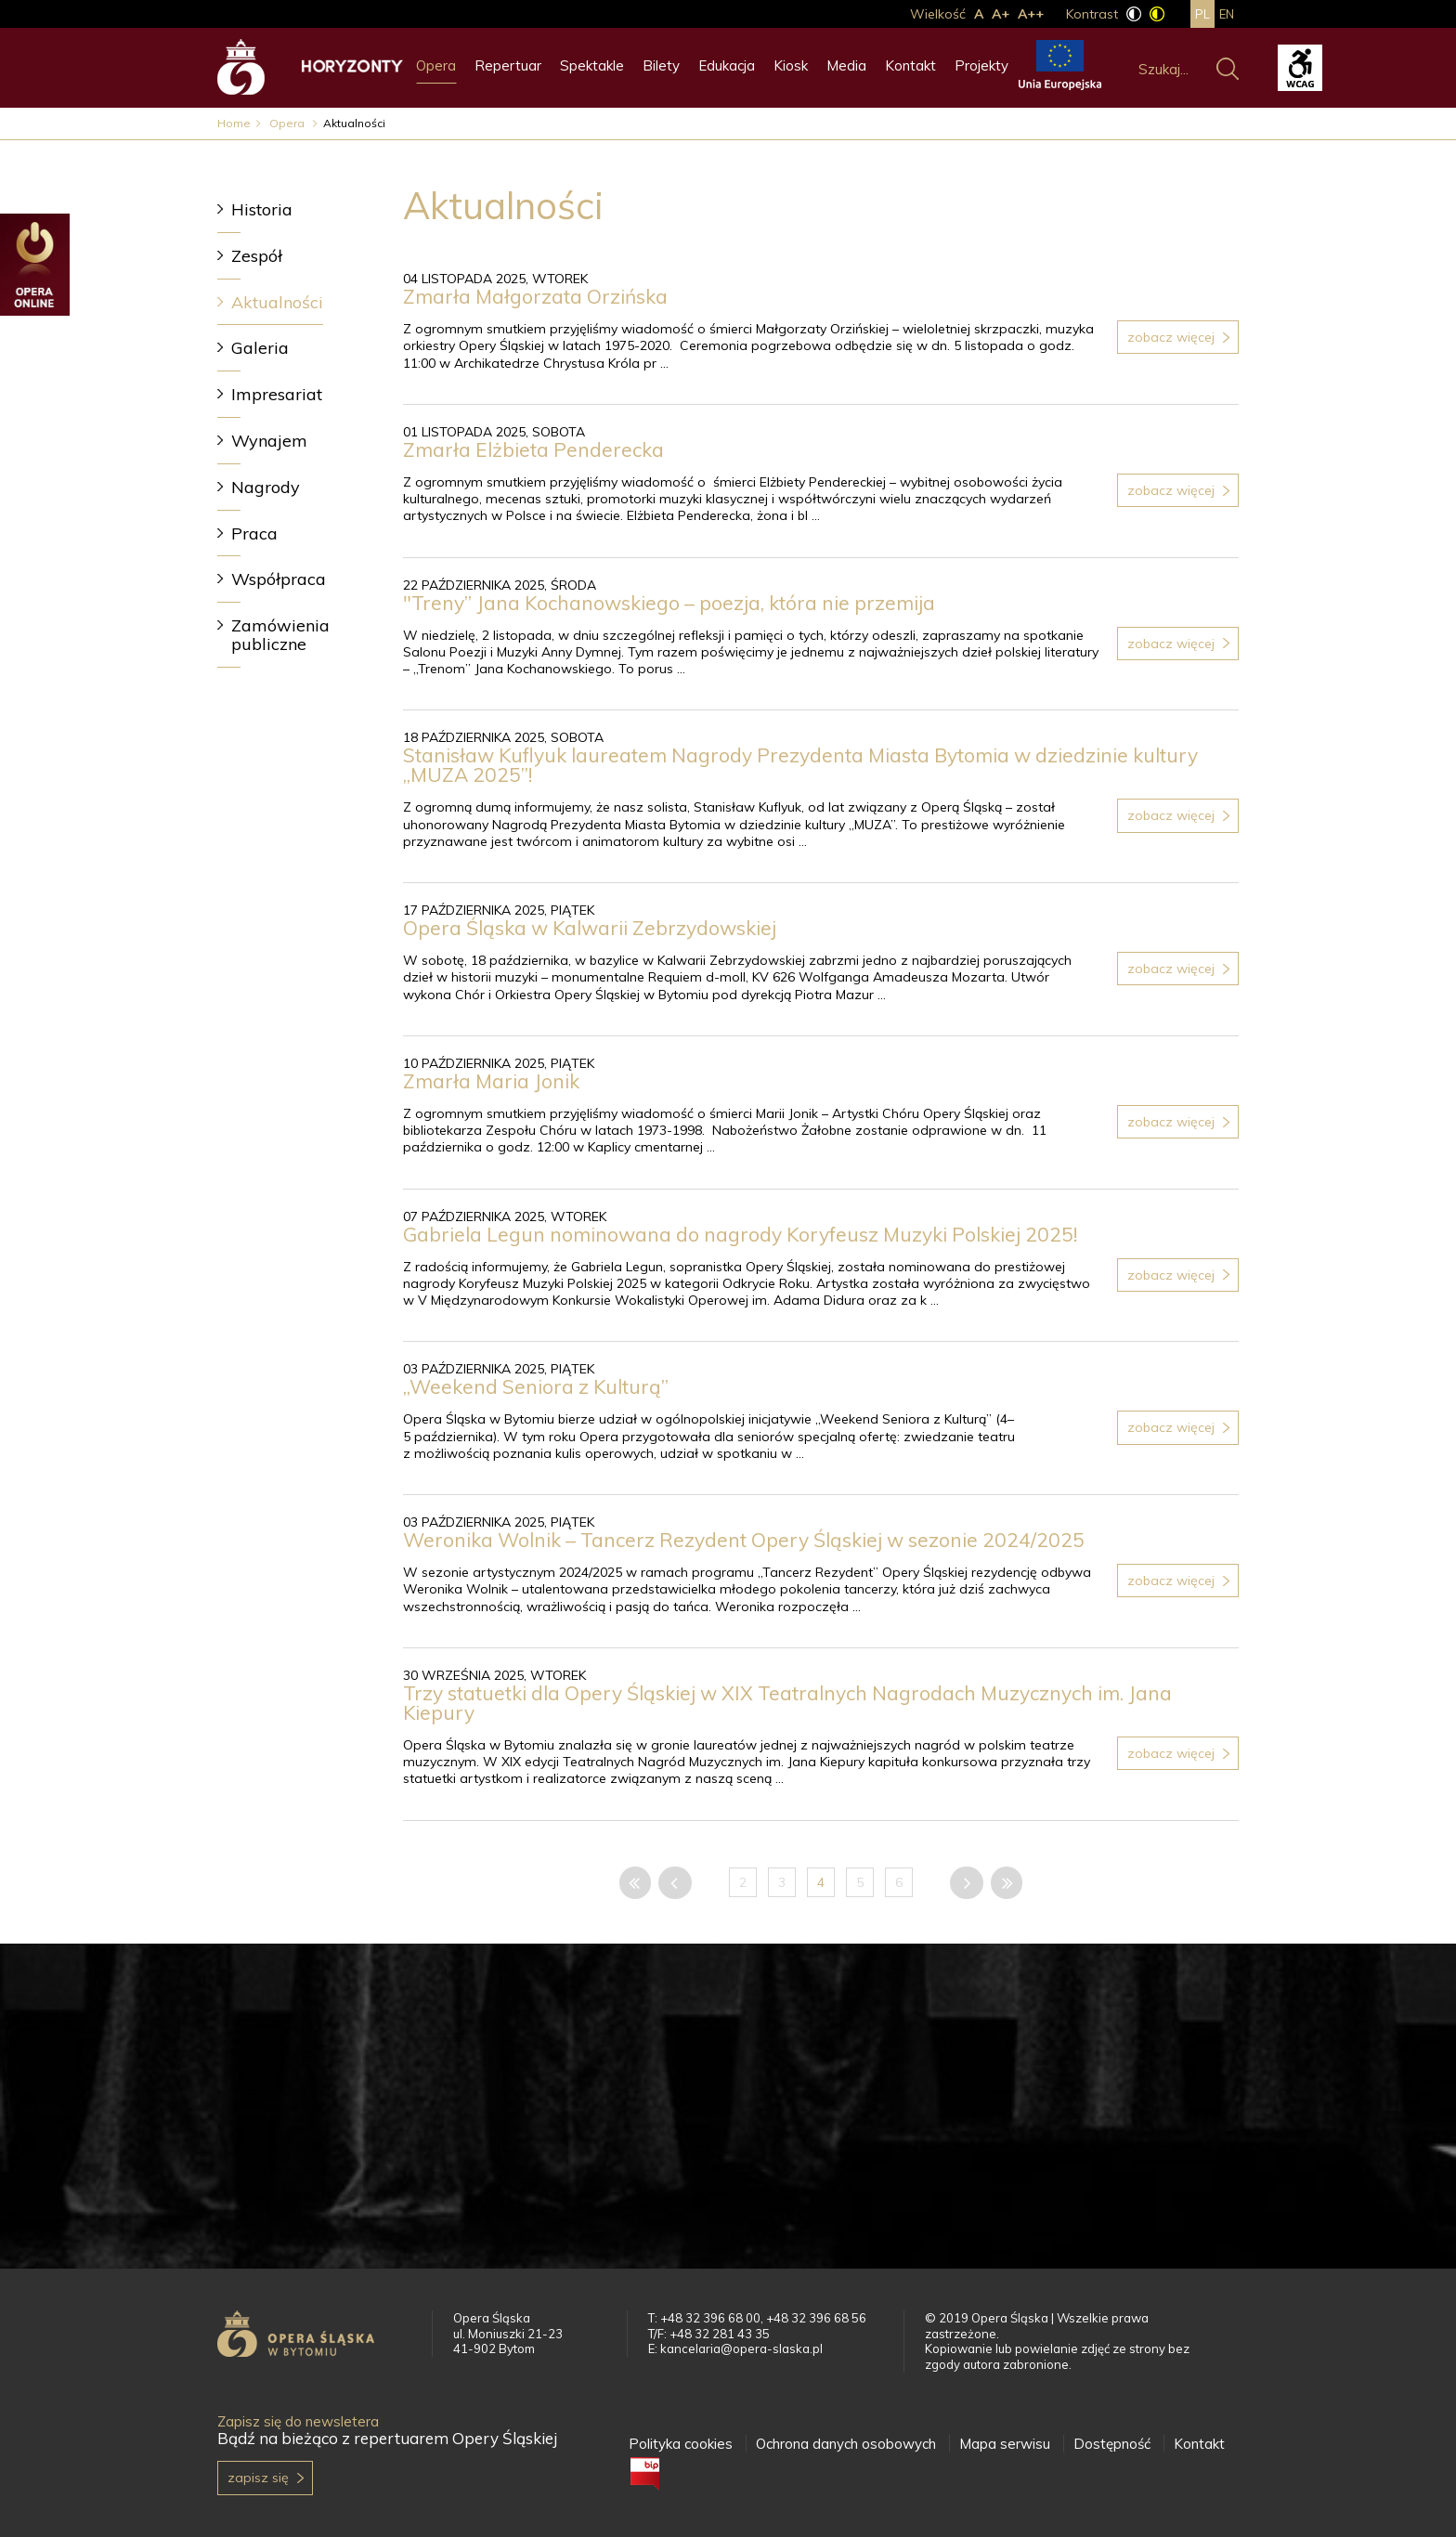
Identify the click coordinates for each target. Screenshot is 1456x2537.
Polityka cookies (681, 2443)
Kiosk (791, 65)
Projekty (981, 65)
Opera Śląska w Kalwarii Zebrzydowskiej (589, 928)
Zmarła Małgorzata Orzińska (535, 296)
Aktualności (277, 302)
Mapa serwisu (1004, 2443)
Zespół (256, 256)
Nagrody (265, 487)
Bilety (661, 65)
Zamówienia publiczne (280, 635)
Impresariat (276, 394)
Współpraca (278, 579)
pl (1202, 14)
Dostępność (1111, 2443)
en (1226, 14)
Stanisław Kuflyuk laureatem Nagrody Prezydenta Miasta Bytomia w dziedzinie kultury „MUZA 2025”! (800, 765)
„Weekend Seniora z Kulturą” (538, 1386)
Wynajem (269, 440)
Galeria (260, 347)
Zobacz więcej (1171, 337)
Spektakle (592, 65)
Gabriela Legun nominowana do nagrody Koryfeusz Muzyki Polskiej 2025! (740, 1234)
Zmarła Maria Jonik (491, 1081)
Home (234, 123)
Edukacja (726, 65)
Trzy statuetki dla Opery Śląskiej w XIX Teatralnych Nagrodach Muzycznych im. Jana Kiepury (787, 1702)
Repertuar (507, 65)
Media (846, 65)
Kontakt (910, 65)
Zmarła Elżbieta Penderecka (533, 449)
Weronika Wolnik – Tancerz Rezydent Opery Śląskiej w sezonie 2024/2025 (744, 1540)
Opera (436, 65)
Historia (261, 209)
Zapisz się (258, 2477)
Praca (254, 533)
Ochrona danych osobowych (846, 2443)
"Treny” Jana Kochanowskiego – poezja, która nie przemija (669, 603)
